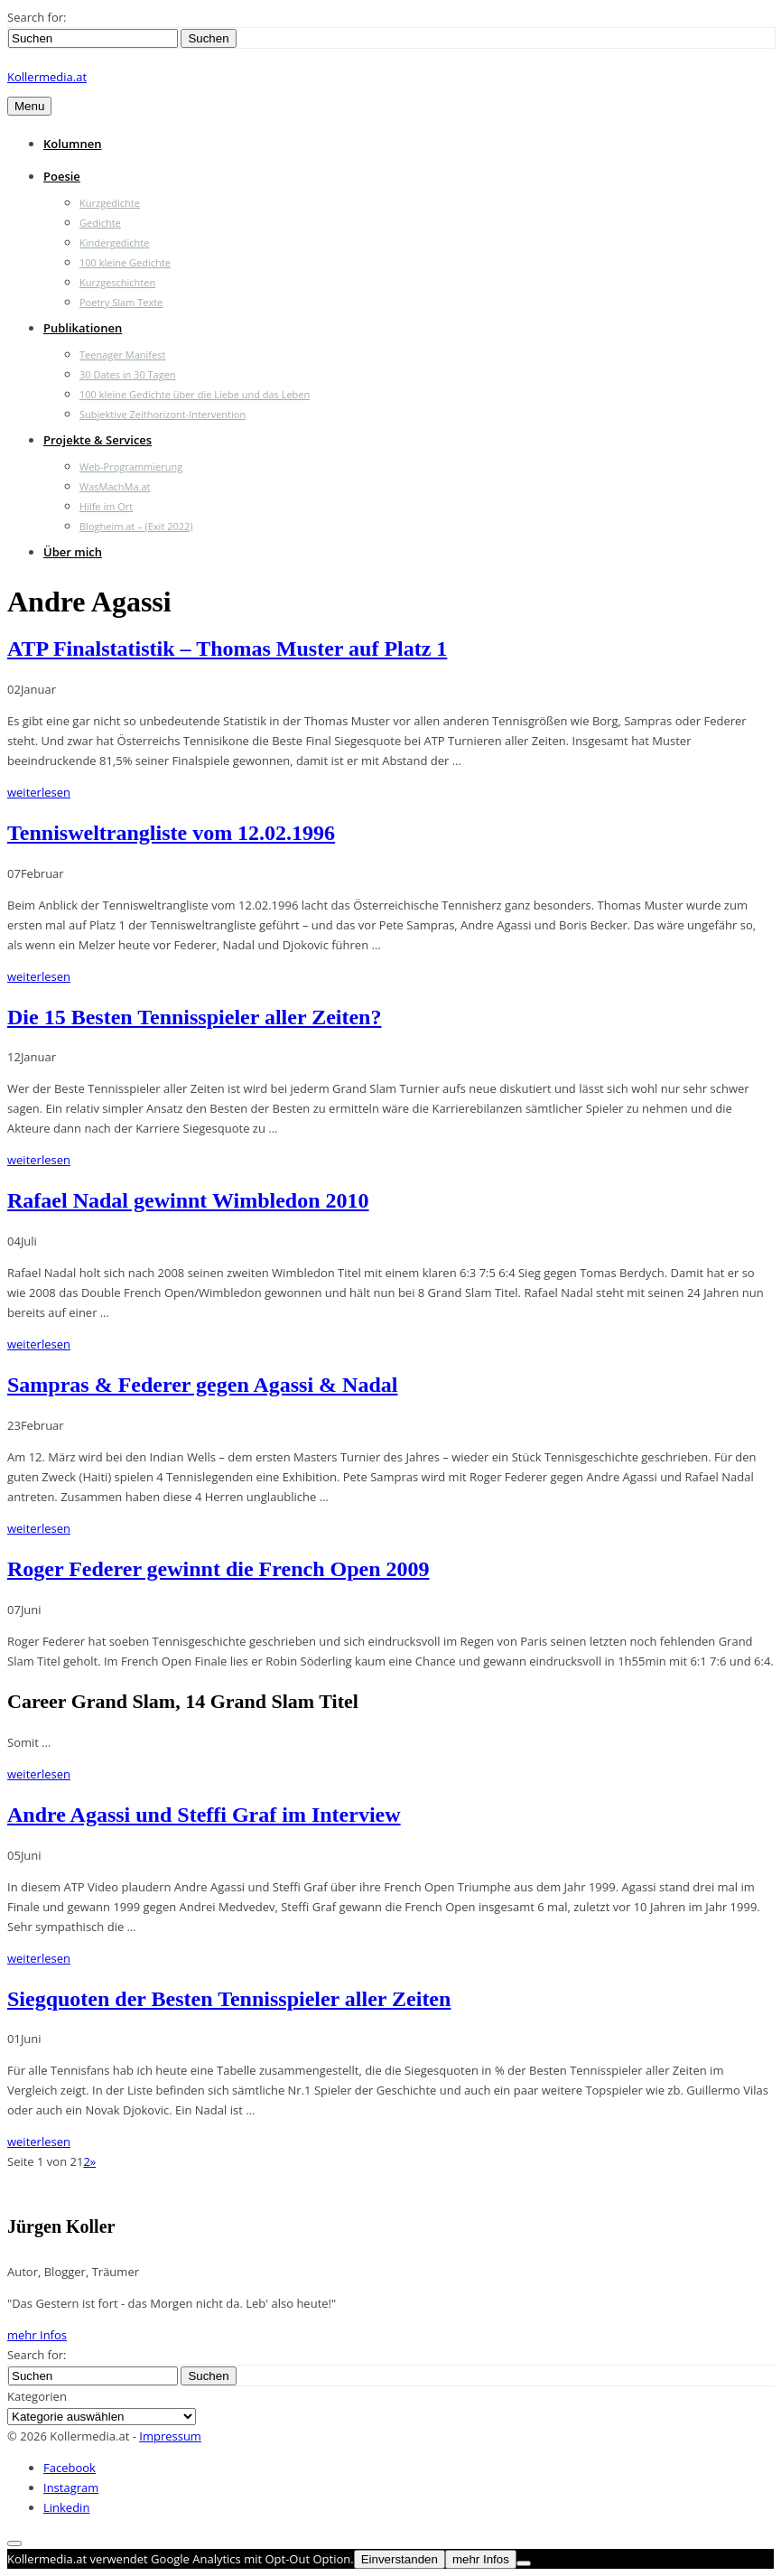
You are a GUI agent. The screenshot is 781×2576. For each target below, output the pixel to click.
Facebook (69, 2467)
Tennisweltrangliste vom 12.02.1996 (171, 833)
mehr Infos (37, 2335)
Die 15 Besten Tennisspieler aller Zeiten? (194, 1017)
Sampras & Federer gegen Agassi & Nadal (202, 1384)
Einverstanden (399, 2559)
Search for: (36, 17)
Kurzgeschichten (117, 282)
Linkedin (66, 2507)
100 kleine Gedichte (125, 262)
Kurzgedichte (109, 203)
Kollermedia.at (47, 77)
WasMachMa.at (114, 486)
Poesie (61, 176)
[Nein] (523, 2563)
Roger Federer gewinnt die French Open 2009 (218, 1569)
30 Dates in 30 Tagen (127, 374)
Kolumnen (72, 143)
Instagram (70, 2487)
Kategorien (37, 2396)
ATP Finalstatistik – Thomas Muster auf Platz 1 (227, 648)
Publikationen (82, 328)
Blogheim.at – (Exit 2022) (136, 526)
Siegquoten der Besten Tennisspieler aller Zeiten (229, 1999)
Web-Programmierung (130, 466)
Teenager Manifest (122, 354)
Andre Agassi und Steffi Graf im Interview (204, 1814)
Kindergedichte (114, 242)
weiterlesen (38, 792)
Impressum (170, 2436)
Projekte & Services (97, 440)
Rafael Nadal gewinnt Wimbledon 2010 (188, 1200)
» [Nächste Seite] (93, 2161)
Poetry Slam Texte (121, 302)
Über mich (72, 552)
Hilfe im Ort (106, 506)
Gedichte (100, 222)
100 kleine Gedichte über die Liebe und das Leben (194, 394)
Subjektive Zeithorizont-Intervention (162, 414)
